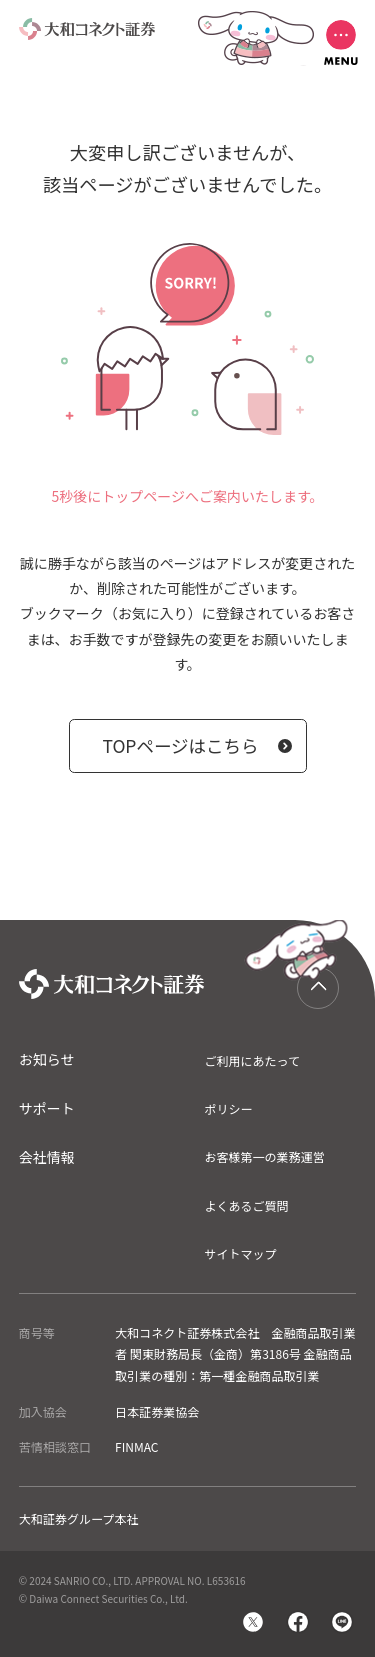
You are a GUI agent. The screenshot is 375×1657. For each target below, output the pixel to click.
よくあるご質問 (246, 1205)
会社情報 (47, 1157)
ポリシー (228, 1108)
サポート (47, 1108)
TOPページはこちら (180, 745)
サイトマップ (240, 1253)
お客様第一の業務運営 (264, 1156)
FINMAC (136, 1446)
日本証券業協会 (157, 1411)
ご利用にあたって (252, 1060)
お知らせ (47, 1059)
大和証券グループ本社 (79, 1518)
